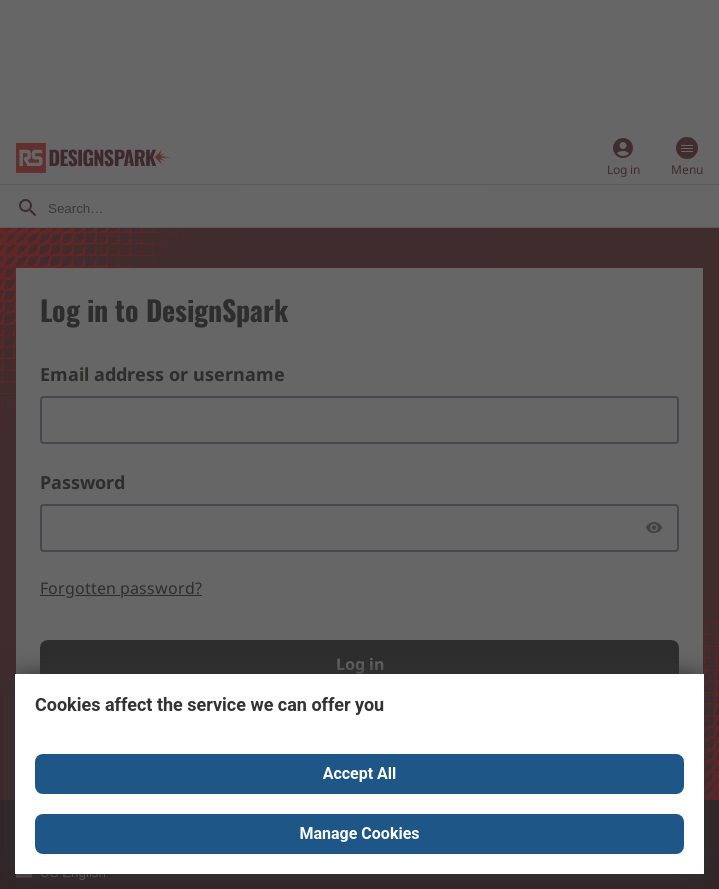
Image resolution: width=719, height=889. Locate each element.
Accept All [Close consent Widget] (360, 773)
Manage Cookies (359, 833)
